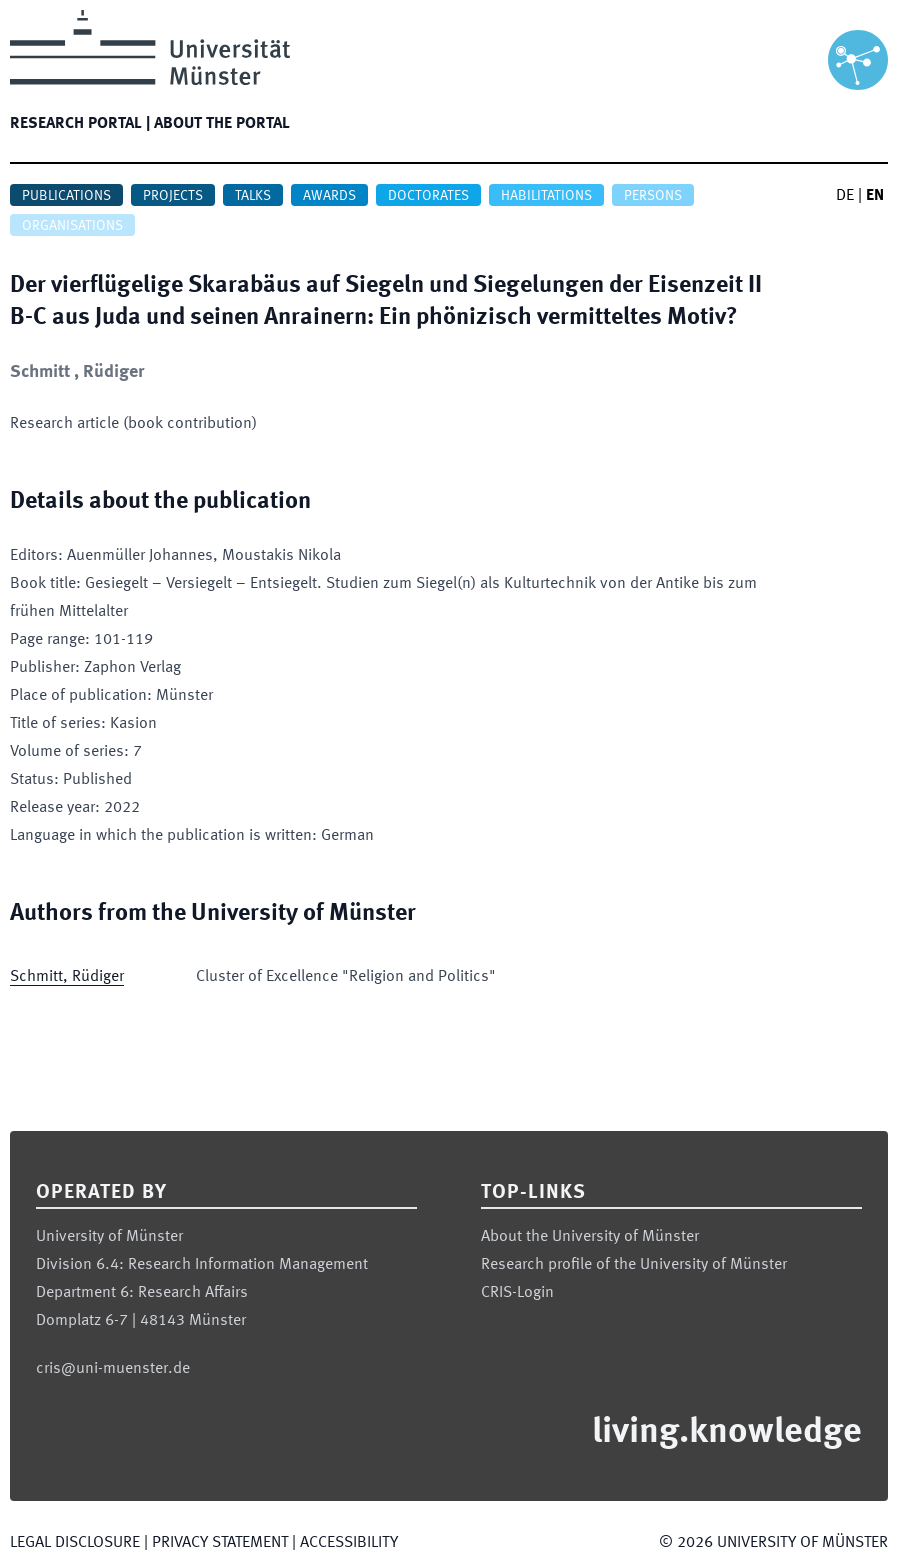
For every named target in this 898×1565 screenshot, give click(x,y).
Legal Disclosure (75, 1543)
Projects (173, 196)
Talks (253, 196)
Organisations (72, 226)
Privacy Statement (220, 1543)
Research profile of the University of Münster (634, 1265)
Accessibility (349, 1543)
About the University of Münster (590, 1237)
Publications (66, 196)
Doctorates (428, 196)
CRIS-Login (517, 1293)
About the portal (222, 124)
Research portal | (80, 124)
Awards (329, 196)
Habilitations (546, 196)
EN (875, 196)
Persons (653, 196)
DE (845, 196)
